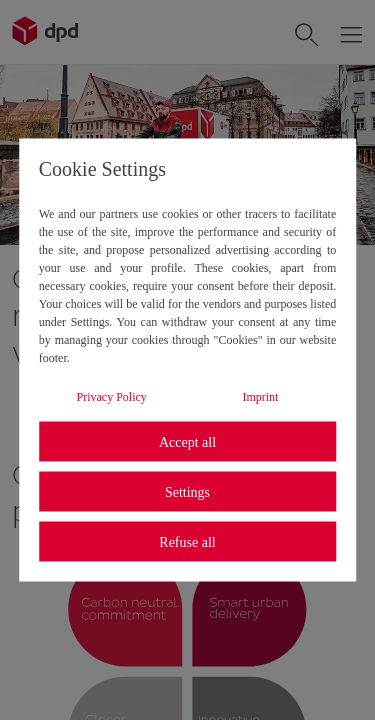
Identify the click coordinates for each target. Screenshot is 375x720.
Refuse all (187, 541)
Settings (187, 491)
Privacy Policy (112, 397)
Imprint (260, 397)
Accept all (187, 441)
